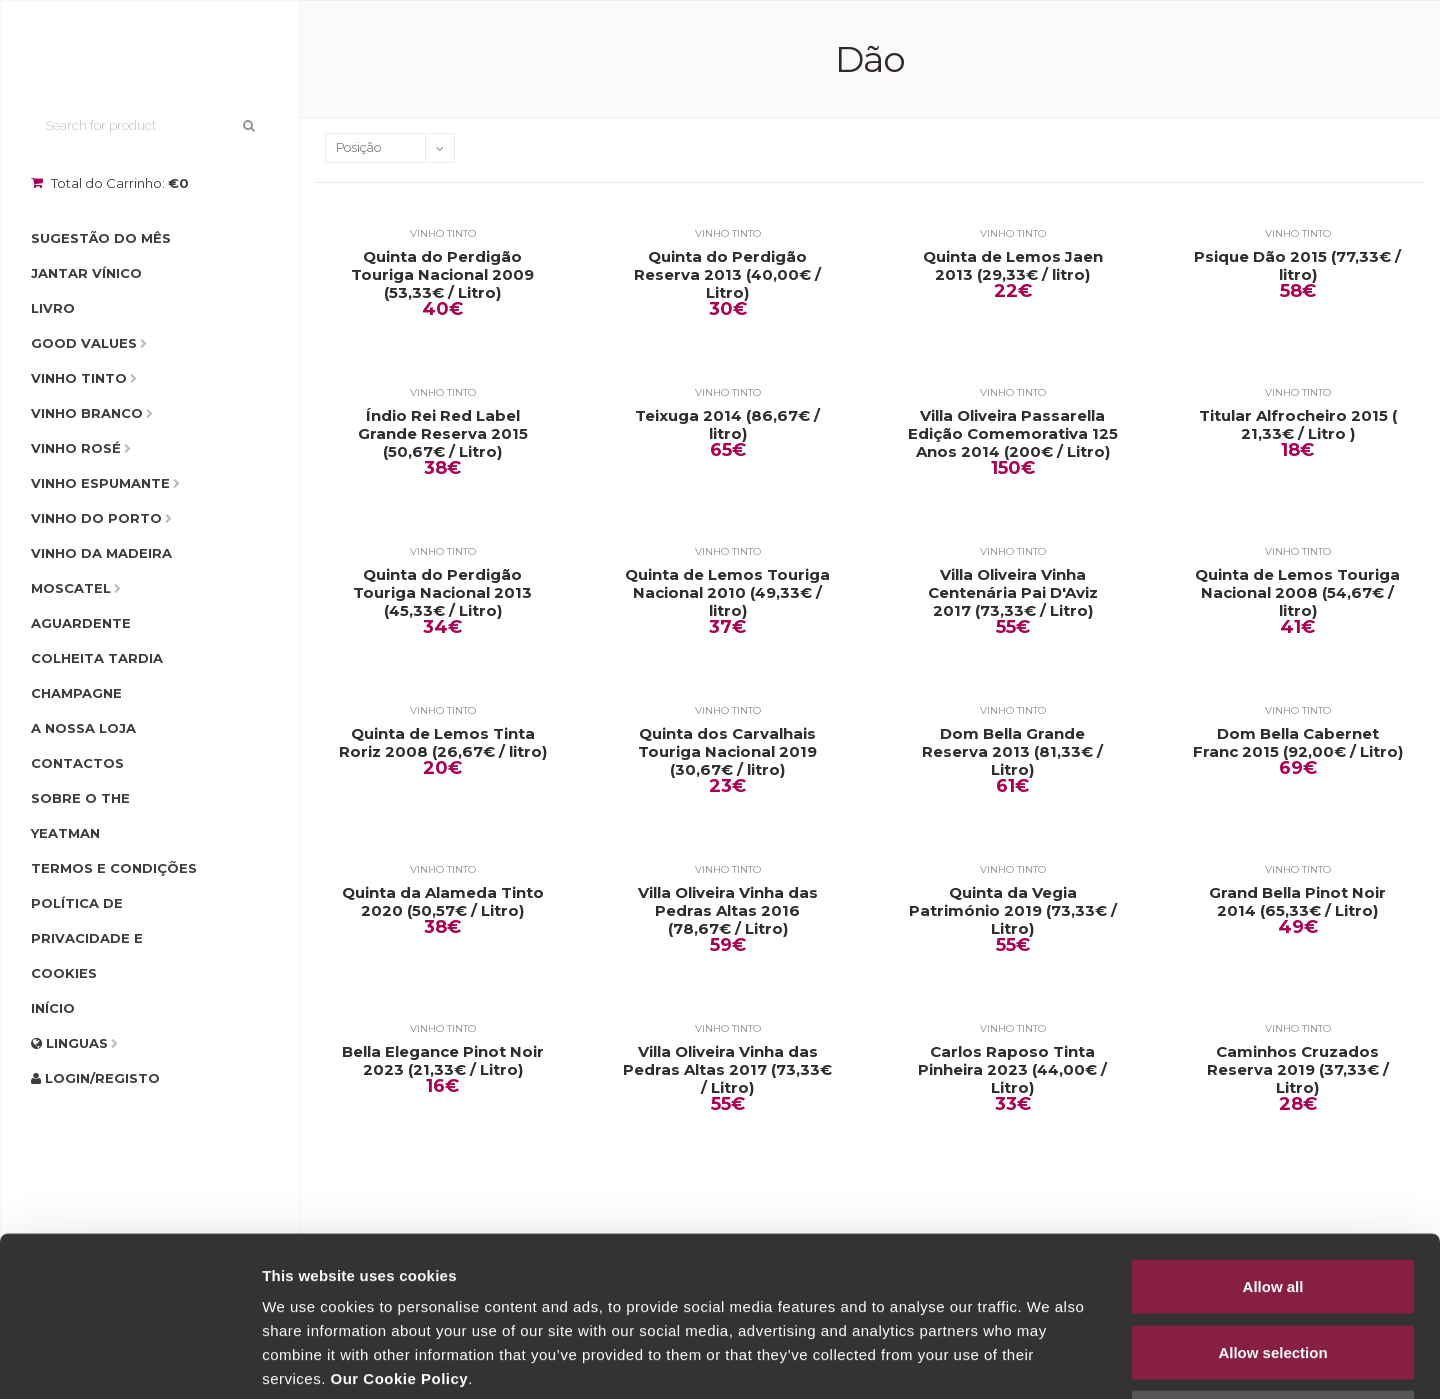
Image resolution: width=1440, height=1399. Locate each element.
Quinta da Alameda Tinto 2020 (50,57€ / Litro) (443, 902)
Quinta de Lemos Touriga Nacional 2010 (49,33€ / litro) (727, 593)
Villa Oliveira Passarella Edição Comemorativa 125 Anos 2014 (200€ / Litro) (1013, 434)
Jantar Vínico (86, 273)
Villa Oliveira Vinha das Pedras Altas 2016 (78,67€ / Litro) (728, 911)
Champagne (76, 693)
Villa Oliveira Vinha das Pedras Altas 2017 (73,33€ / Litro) (727, 1070)
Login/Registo (95, 1078)
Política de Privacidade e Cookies (87, 938)
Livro (53, 308)
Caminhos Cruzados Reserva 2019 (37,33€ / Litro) (1298, 1070)
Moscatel (71, 588)
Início (53, 1008)
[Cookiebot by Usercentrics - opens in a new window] (129, 1360)
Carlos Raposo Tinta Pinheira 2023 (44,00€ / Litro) (1012, 1070)
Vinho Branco (87, 413)
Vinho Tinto (79, 378)
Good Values (84, 343)
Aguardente (81, 623)
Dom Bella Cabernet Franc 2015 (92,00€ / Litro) (1298, 743)
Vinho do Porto (96, 518)
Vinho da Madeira (101, 553)
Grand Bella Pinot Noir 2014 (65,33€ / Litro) (1297, 902)
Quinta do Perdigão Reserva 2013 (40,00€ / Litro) (727, 275)
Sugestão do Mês (101, 238)
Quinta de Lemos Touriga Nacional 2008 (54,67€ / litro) (1297, 593)
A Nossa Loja (83, 728)
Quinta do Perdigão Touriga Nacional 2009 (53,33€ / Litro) (442, 275)
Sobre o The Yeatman (80, 815)
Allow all (1273, 1136)
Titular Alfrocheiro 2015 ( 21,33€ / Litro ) (1298, 425)
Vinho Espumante (100, 483)
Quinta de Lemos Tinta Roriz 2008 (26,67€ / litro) (443, 743)
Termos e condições (114, 868)
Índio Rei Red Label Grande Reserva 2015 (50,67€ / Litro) (443, 434)
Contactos (77, 763)
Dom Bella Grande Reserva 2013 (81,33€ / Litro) (1012, 752)
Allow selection (1272, 1202)
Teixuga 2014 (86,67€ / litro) (727, 425)
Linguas (69, 1043)
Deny (1273, 1267)
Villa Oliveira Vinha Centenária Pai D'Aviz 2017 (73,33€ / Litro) (1013, 593)
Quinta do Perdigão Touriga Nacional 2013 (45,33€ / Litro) (442, 593)
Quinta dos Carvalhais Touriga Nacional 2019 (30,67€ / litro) (727, 752)
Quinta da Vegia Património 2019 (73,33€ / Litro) (1013, 911)
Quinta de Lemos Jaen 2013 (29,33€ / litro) (1013, 266)
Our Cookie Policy (399, 1228)
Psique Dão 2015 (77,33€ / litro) (1297, 266)
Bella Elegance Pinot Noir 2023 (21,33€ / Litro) (443, 1061)
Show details (1049, 1359)
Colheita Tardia (97, 658)
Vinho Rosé (76, 448)
